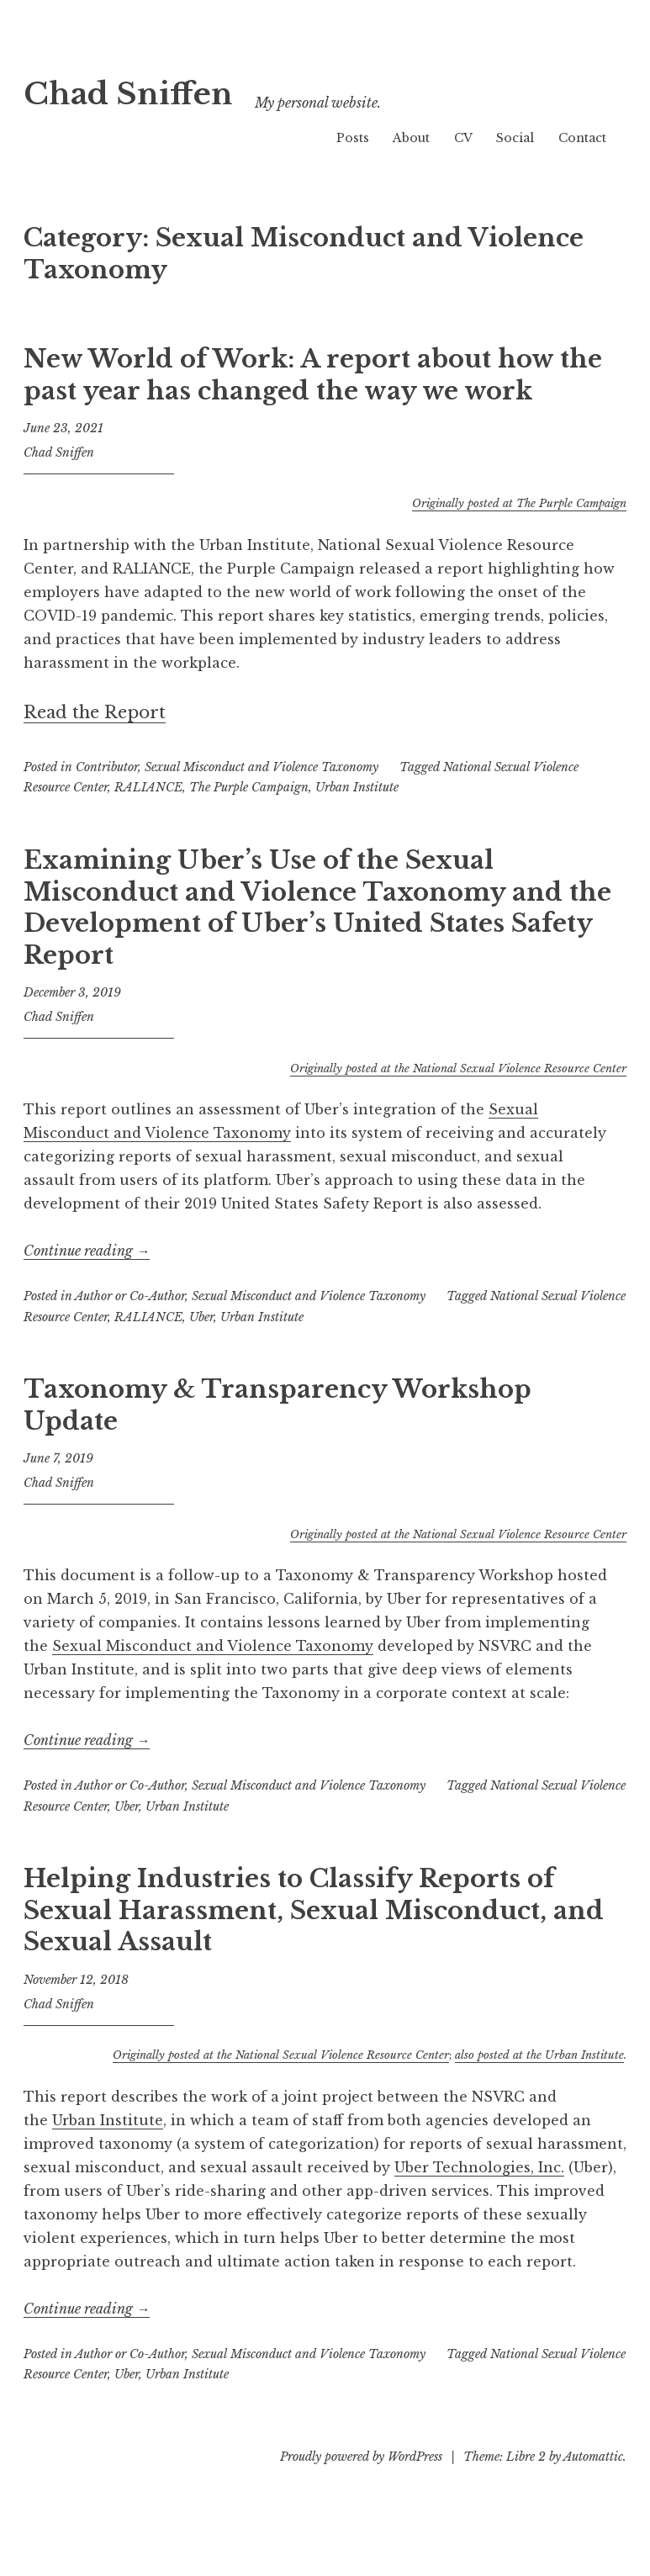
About (411, 137)
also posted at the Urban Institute (539, 2055)
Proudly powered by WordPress (361, 2456)
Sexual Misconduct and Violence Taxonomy (261, 767)
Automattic (593, 2456)
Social (515, 137)
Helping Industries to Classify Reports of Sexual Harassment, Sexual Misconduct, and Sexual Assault (314, 1910)
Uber (201, 1317)
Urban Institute (357, 787)
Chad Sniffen (160, 90)
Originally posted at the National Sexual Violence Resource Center (458, 1068)
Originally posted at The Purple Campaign (519, 503)
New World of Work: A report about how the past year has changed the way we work (313, 375)
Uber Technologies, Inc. (479, 2167)
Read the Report (95, 712)
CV (463, 137)
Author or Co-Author (130, 1296)
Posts (352, 137)
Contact (582, 137)
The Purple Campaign (249, 787)
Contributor (107, 767)
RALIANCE (148, 787)
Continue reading (87, 1250)
